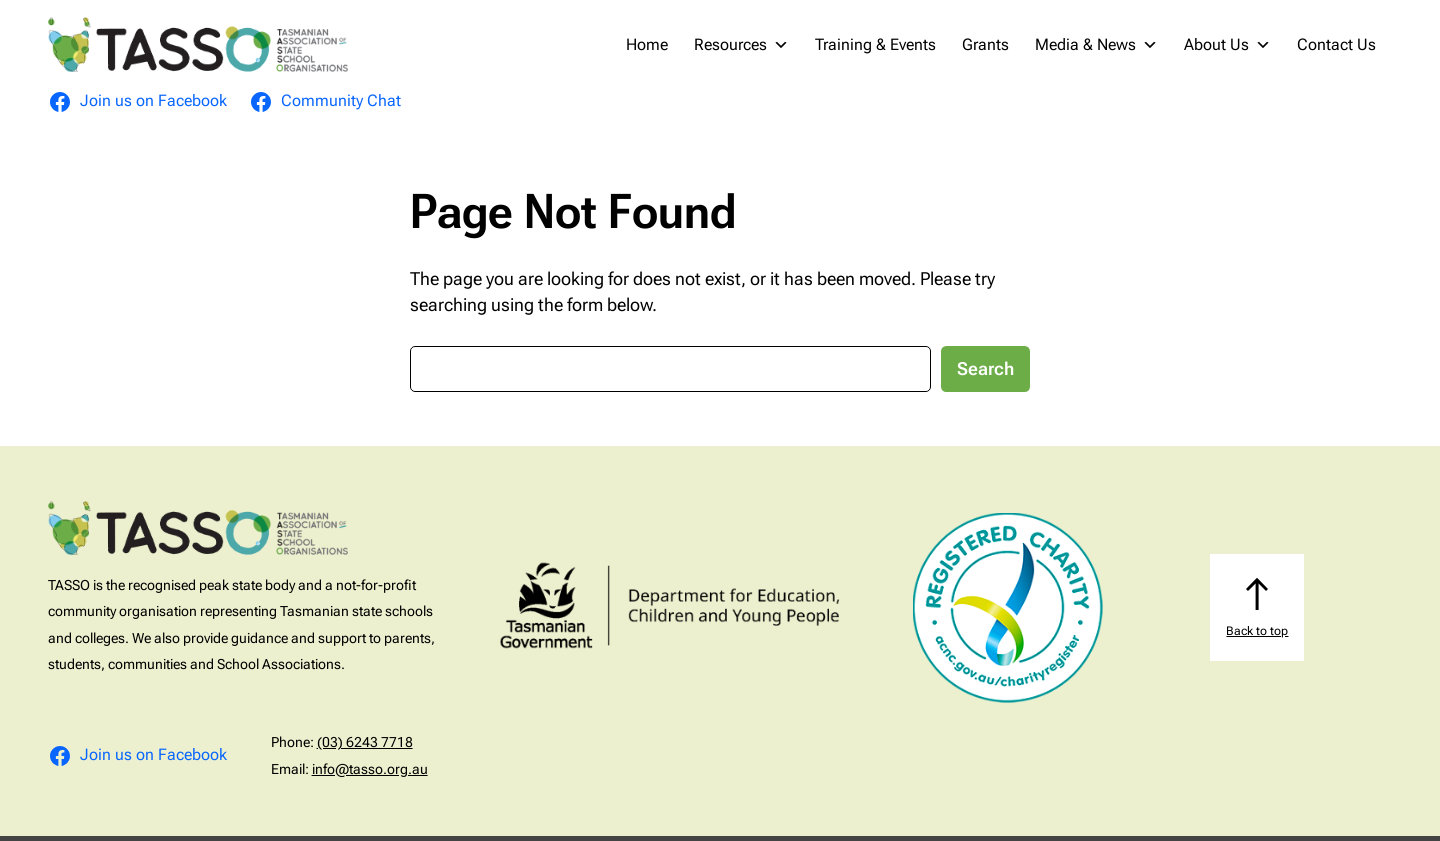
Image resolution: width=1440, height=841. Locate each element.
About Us (1227, 45)
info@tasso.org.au (370, 769)
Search (985, 368)
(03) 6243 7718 (365, 742)
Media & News (1096, 45)
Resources (741, 45)
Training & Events (875, 44)
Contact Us (1336, 44)
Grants (985, 44)
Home (647, 44)
